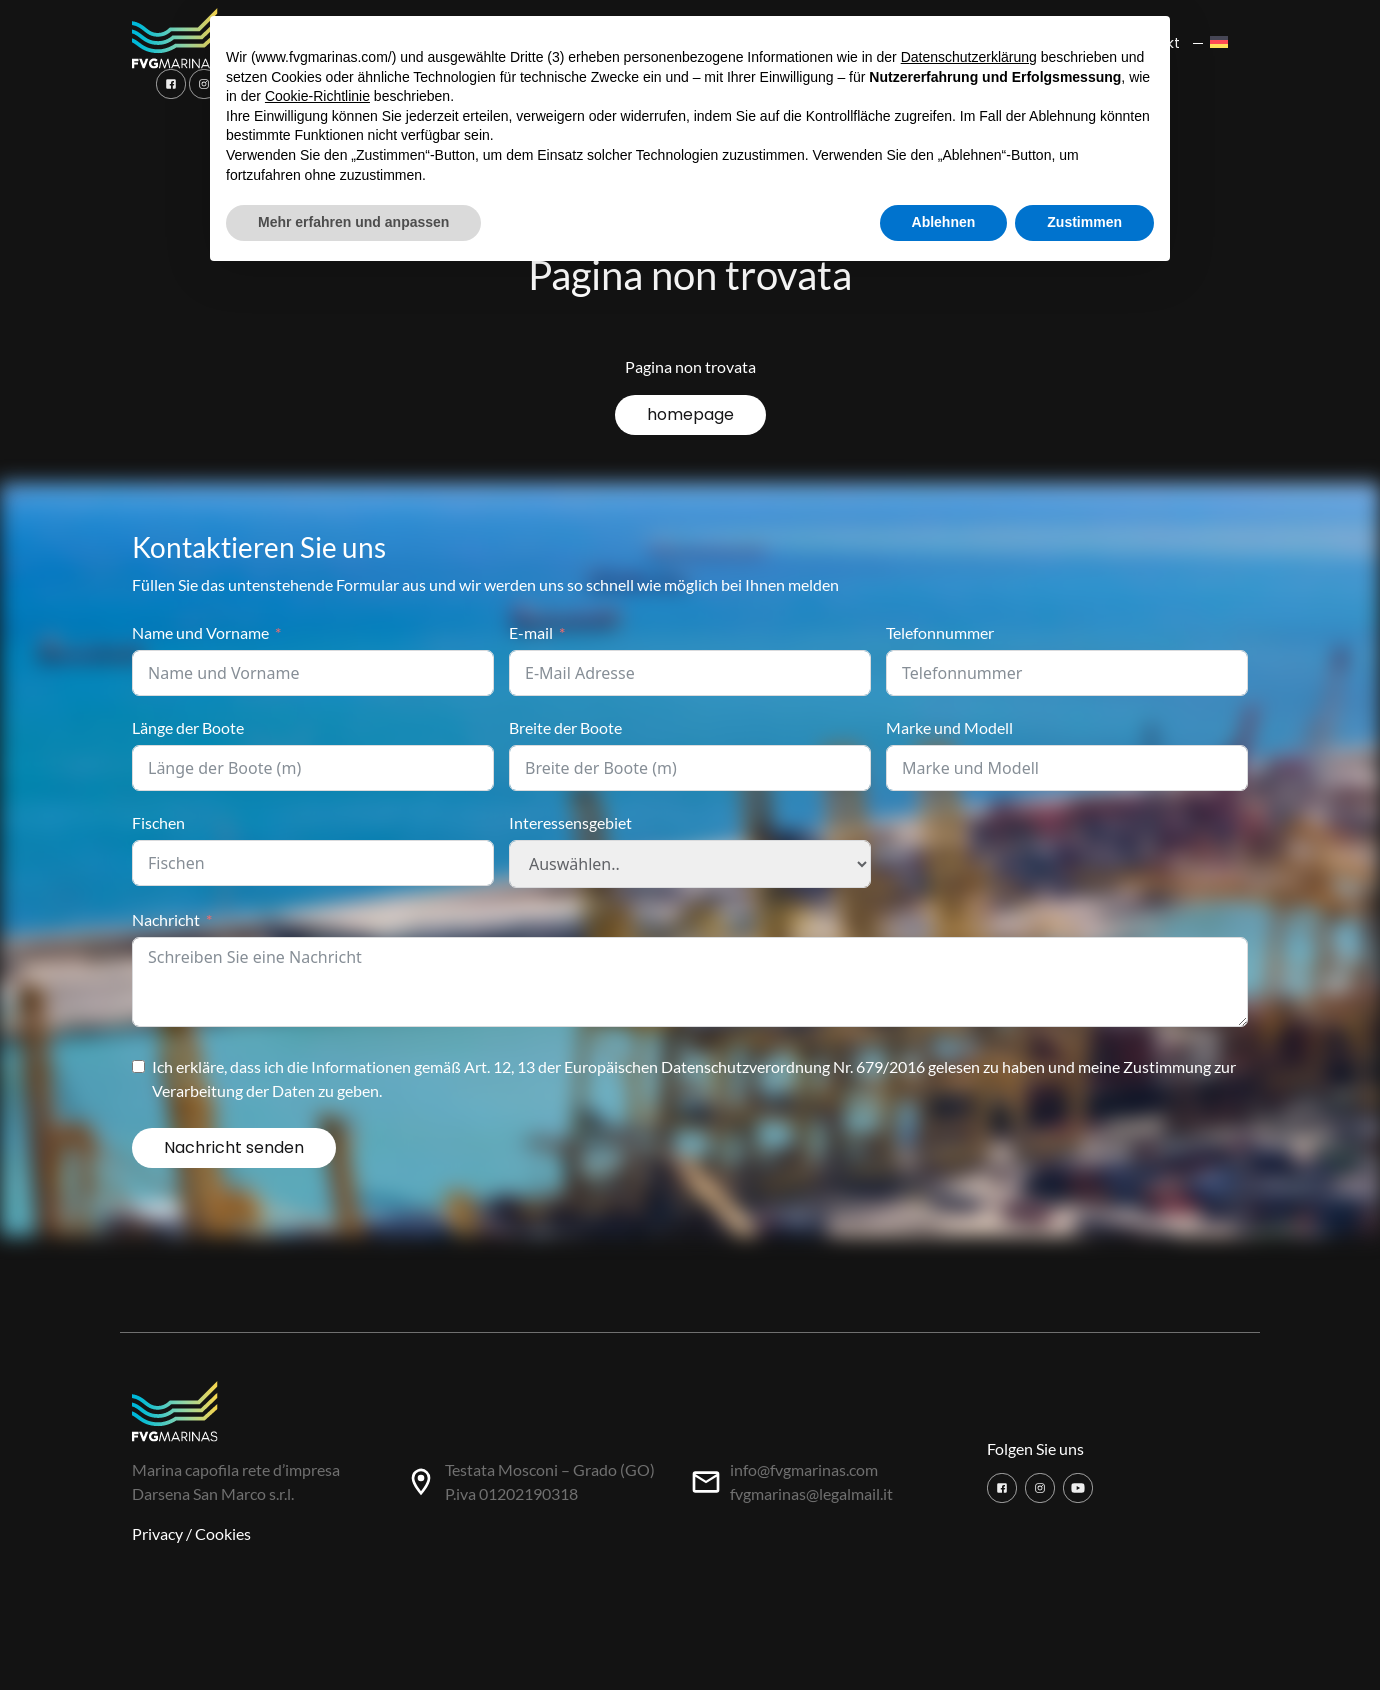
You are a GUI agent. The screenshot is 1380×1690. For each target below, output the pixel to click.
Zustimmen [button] (1084, 222)
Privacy (157, 1533)
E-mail (531, 632)
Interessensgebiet (570, 822)
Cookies (223, 1533)
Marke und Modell (949, 727)
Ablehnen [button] (944, 222)
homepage (690, 414)
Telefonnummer (940, 632)
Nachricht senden (234, 1147)
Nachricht (166, 919)
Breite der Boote (565, 727)
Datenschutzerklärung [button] (969, 57)
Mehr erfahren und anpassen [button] (353, 222)
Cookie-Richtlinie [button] (317, 96)
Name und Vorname (200, 632)
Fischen (158, 822)
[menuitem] (1224, 43)
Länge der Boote (188, 727)
